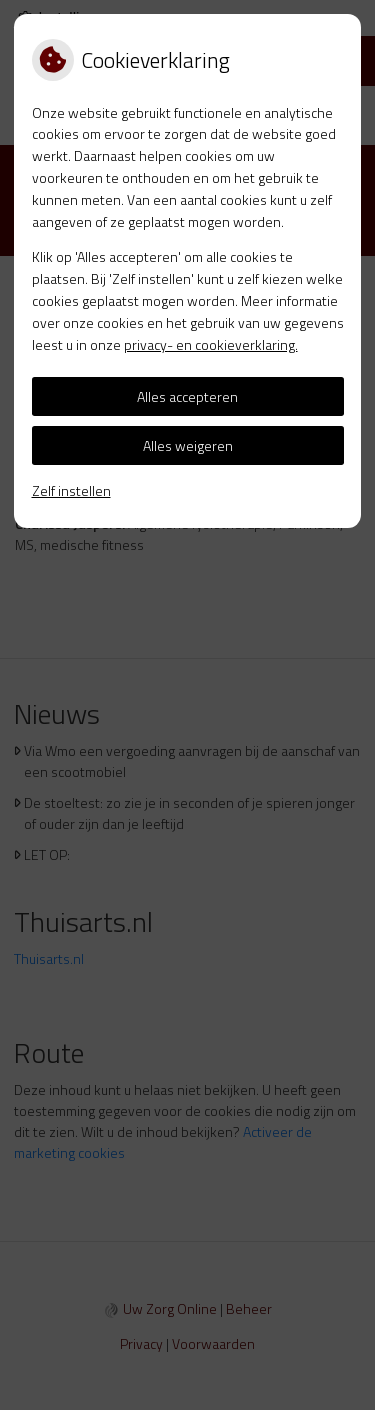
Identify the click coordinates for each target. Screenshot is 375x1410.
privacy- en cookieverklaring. (211, 344)
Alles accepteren (187, 396)
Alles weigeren (188, 445)
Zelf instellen (71, 490)
